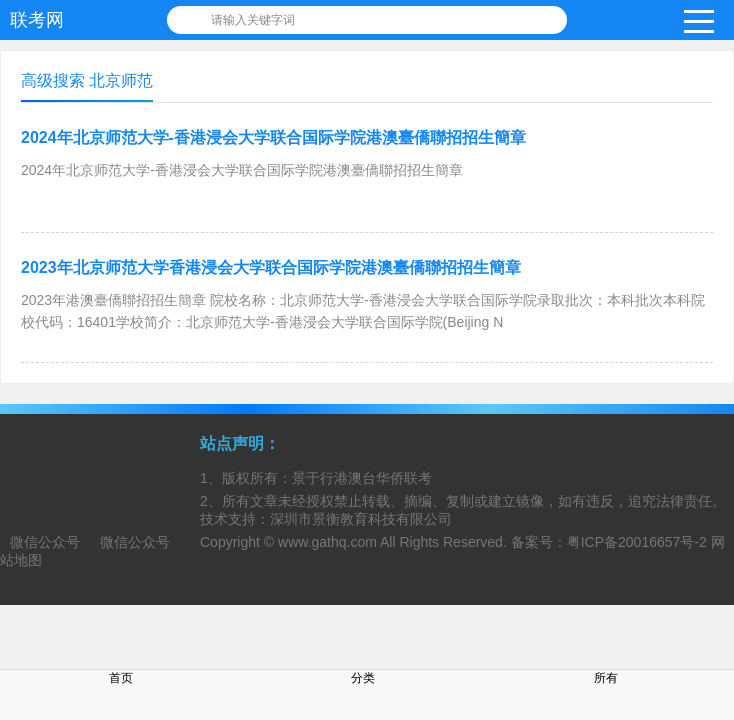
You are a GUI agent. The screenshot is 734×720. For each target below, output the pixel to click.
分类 (363, 678)
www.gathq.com (327, 542)
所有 (606, 678)
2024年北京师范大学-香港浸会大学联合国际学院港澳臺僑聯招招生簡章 (273, 137)
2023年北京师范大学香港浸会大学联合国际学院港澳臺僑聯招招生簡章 (271, 267)
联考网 (37, 20)
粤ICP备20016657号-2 (637, 542)
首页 (121, 678)
